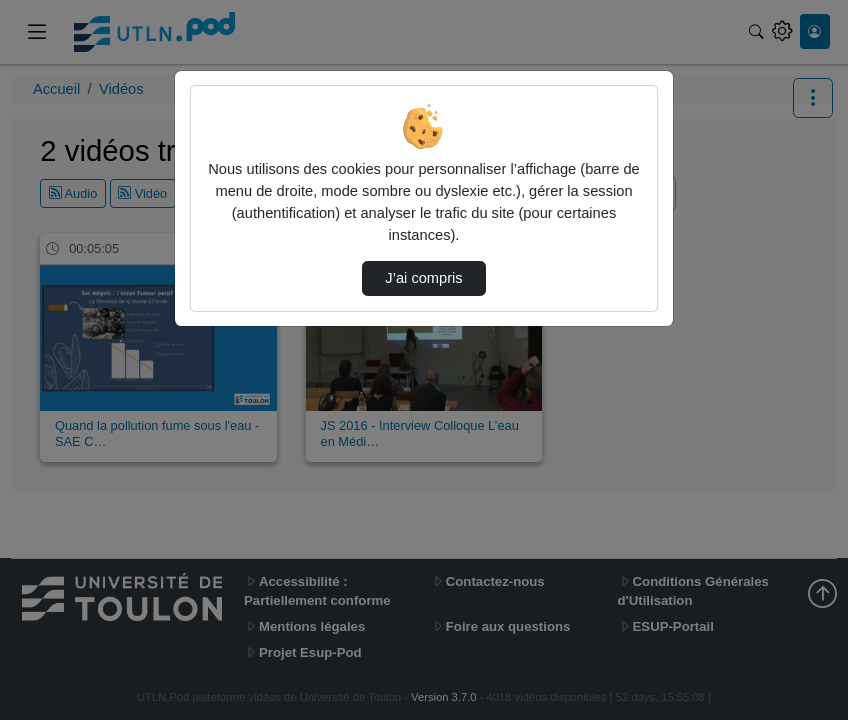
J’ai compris (423, 278)
